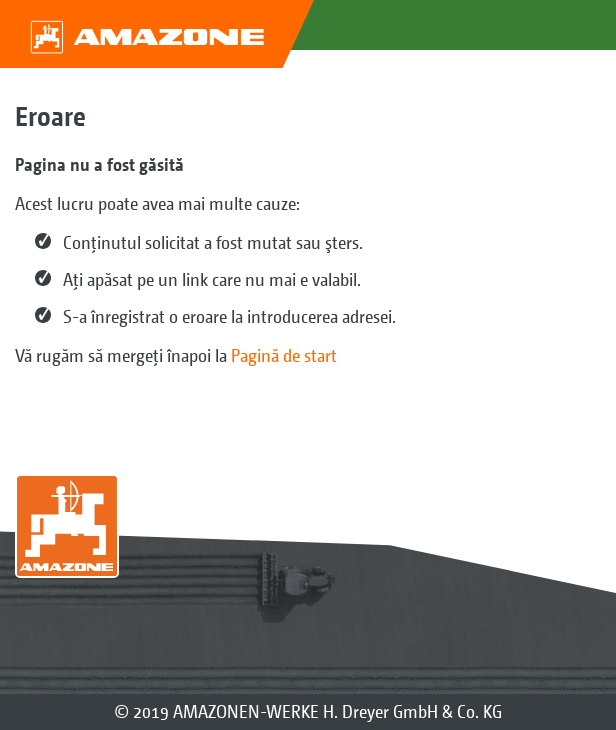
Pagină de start (284, 355)
